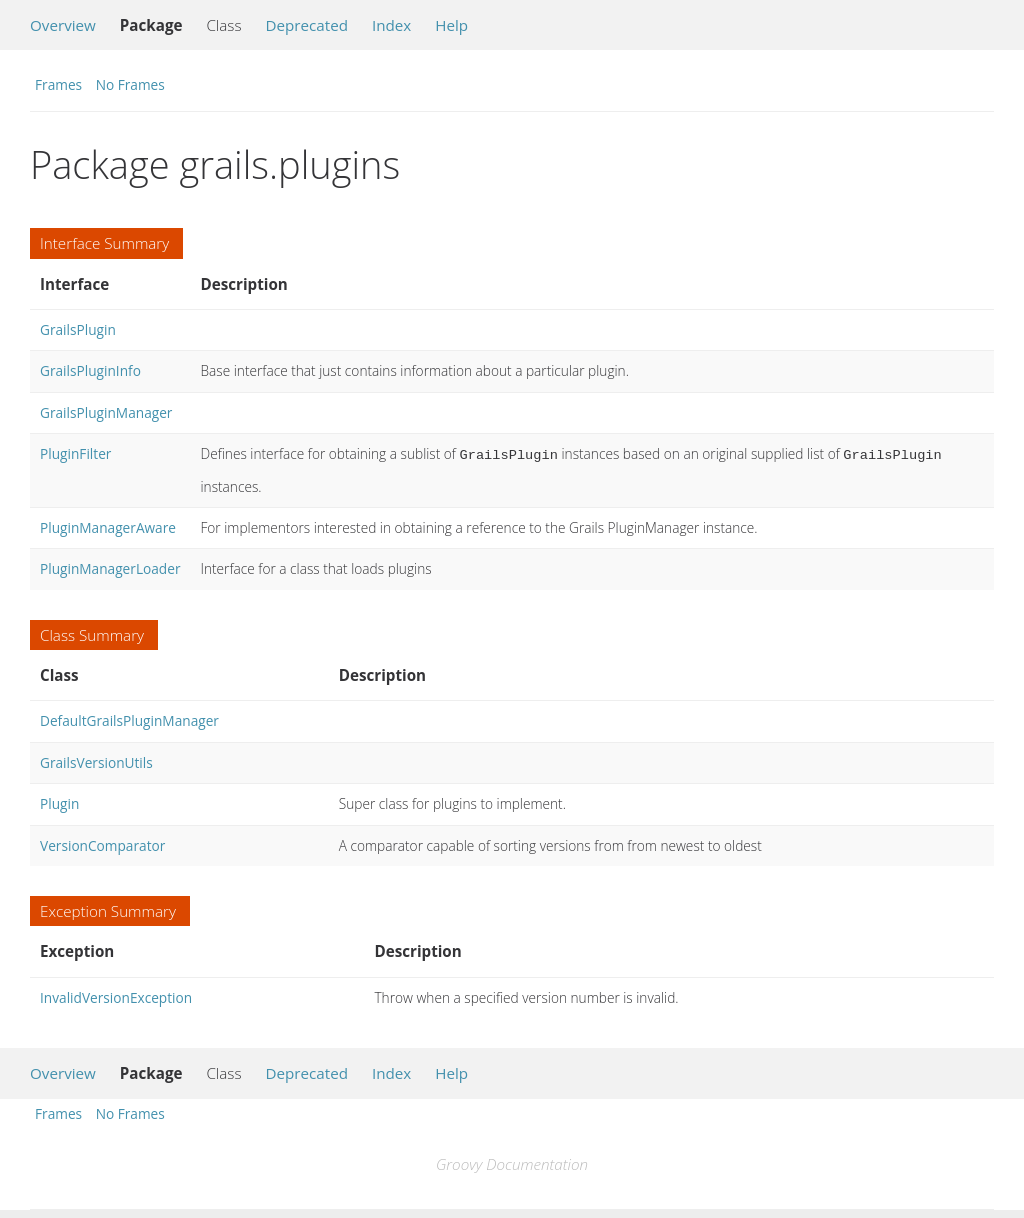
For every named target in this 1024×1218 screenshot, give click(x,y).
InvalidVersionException (116, 995)
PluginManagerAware (108, 525)
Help (451, 25)
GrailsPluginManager (106, 412)
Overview (63, 25)
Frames (58, 84)
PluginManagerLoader (110, 566)
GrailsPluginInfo (90, 370)
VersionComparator (102, 843)
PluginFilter (75, 453)
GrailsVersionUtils (96, 760)
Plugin (59, 801)
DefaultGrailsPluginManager (129, 718)
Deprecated (306, 25)
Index (391, 25)
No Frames (130, 84)
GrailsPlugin (78, 329)
